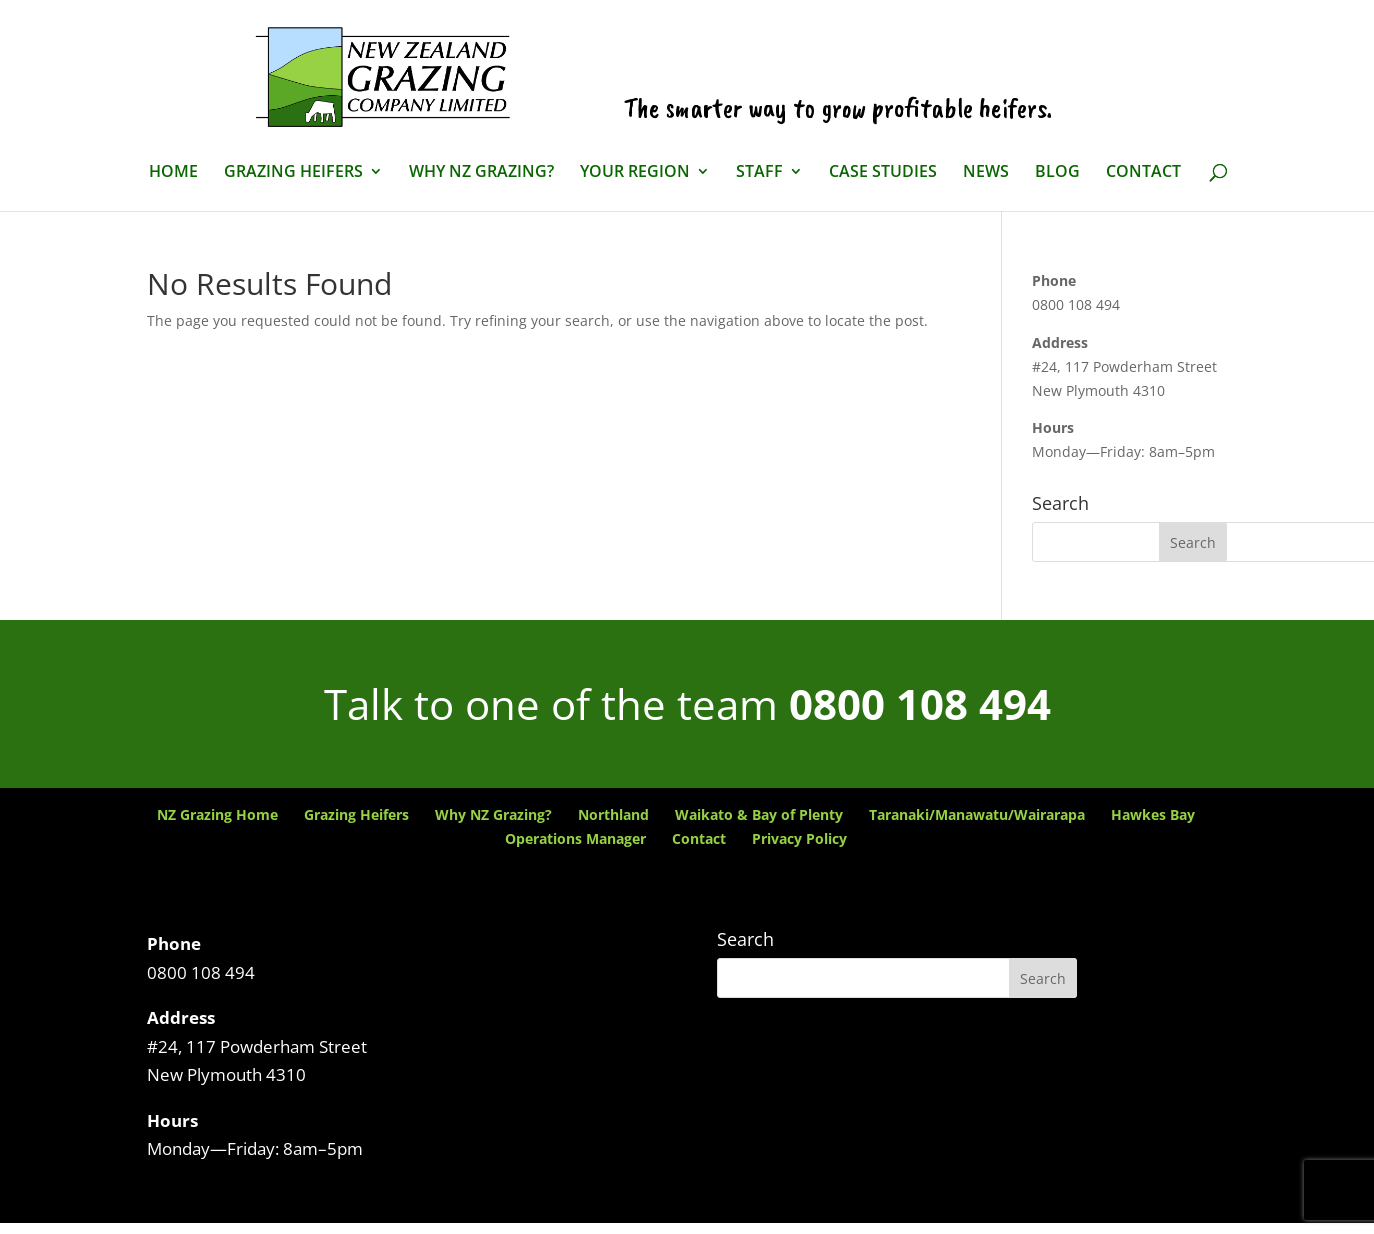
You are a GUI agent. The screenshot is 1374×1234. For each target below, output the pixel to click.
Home (173, 172)
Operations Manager (575, 838)
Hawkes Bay (1153, 814)
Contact (1143, 172)
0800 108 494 (920, 703)
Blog (1057, 172)
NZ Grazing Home (217, 814)
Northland (613, 814)
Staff (759, 172)
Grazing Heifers (293, 172)
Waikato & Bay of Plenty (759, 814)
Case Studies (883, 172)
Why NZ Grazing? (481, 172)
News (986, 172)
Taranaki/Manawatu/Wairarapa (977, 814)
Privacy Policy (799, 838)
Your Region (635, 172)
